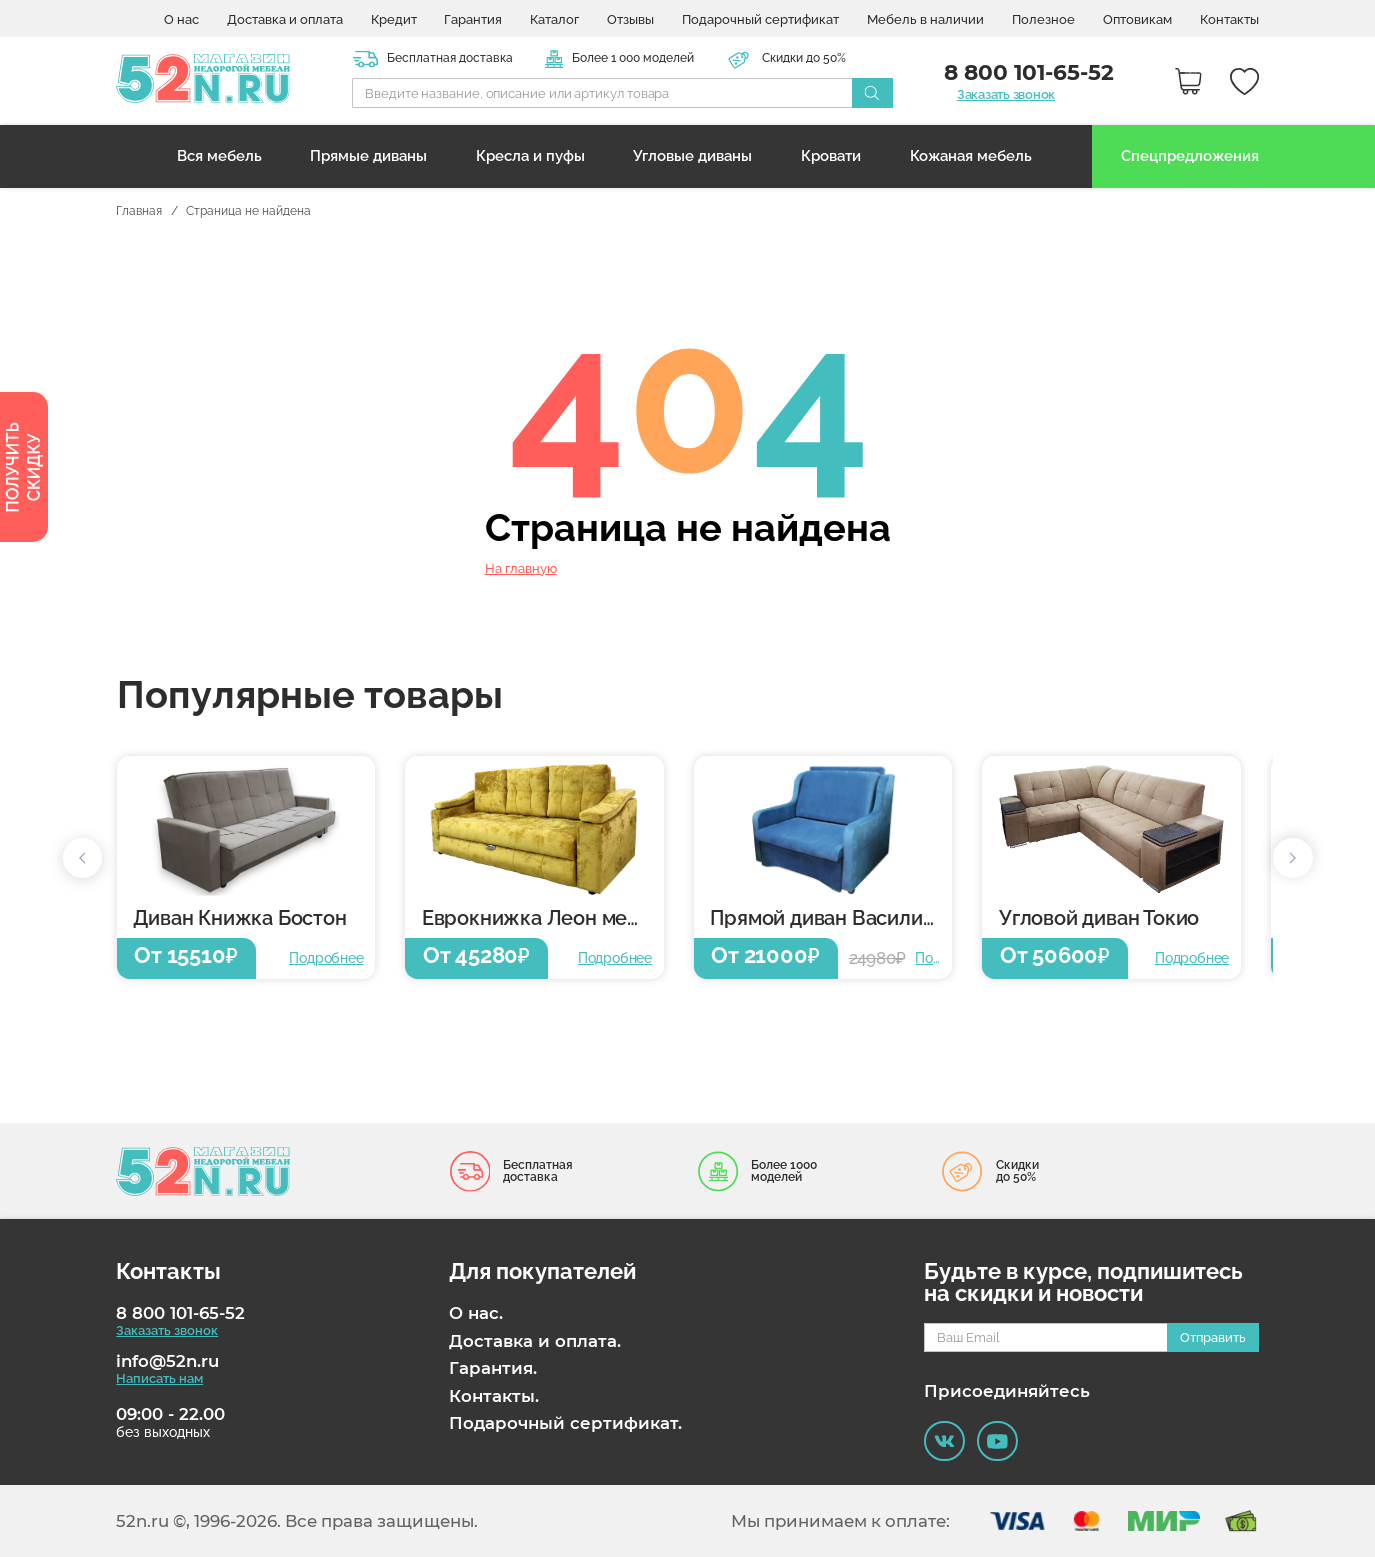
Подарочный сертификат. (565, 1423)
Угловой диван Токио (1099, 919)
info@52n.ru (167, 1361)
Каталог (554, 19)
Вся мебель (219, 156)
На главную (521, 569)
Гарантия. (493, 1368)
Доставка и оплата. (535, 1341)
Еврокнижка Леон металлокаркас (543, 919)
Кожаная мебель (971, 156)
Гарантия (473, 19)
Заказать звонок (1006, 94)
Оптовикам (1137, 19)
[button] (83, 858)
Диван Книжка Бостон (239, 919)
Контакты (1229, 19)
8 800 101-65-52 (180, 1313)
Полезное (1043, 19)
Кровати (831, 156)
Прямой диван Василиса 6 (831, 919)
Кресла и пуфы (530, 156)
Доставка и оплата (285, 19)
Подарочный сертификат (760, 19)
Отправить (1213, 1337)
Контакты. (494, 1396)
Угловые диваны (692, 156)
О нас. (476, 1313)
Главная (139, 211)
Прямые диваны (368, 156)
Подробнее (326, 958)
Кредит (394, 19)
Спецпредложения (1190, 156)
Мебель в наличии (925, 19)
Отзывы (630, 19)
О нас (181, 19)
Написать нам (159, 1378)
